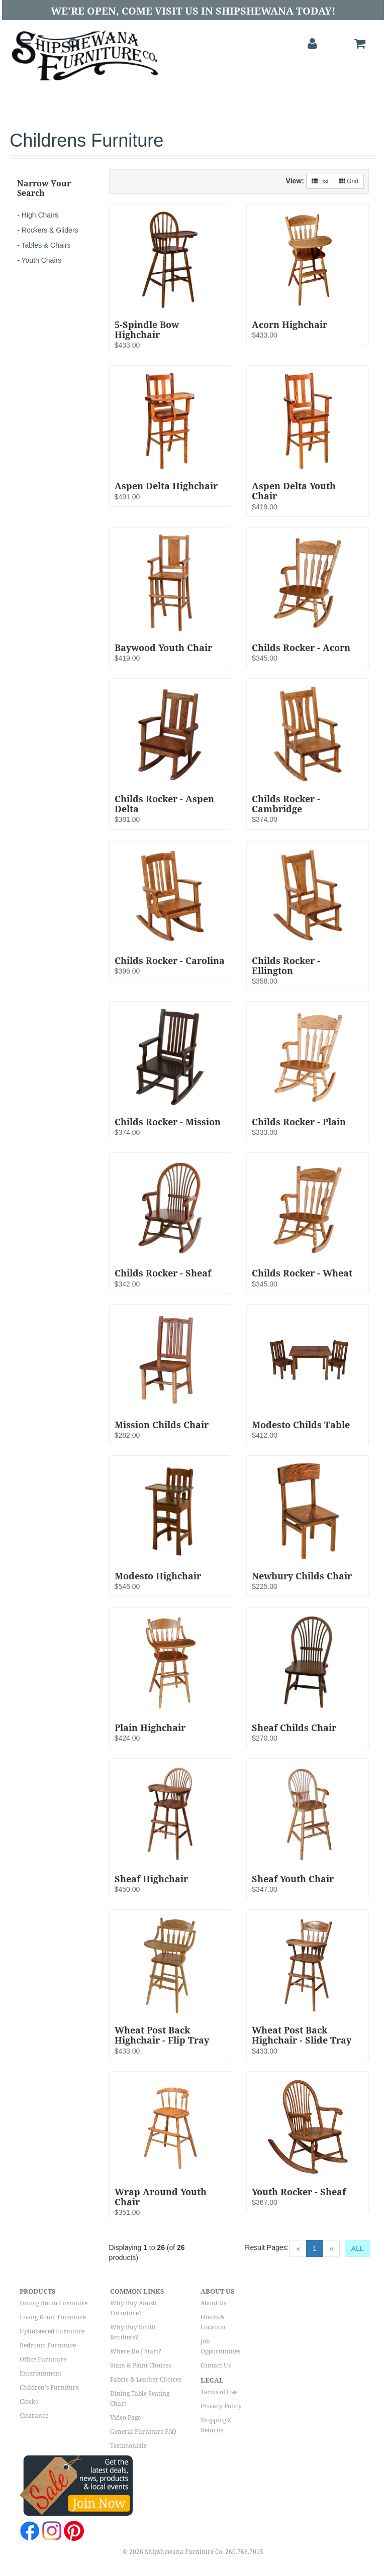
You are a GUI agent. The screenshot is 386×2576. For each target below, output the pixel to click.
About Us (213, 2303)
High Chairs (40, 215)
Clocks (29, 2401)
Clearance (34, 2415)
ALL (357, 2248)
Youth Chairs (42, 260)
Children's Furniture (49, 2387)
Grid (348, 181)
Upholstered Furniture (52, 2331)
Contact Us (216, 2365)
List (320, 181)
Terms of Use (219, 2392)
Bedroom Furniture (48, 2345)
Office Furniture (43, 2359)
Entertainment (40, 2373)
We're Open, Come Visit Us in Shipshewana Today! (193, 11)
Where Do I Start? (135, 2351)
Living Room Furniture (53, 2317)
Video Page (125, 2417)
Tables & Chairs (46, 245)
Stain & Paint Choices (140, 2365)
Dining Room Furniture (53, 2303)
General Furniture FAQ (143, 2431)
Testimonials (128, 2445)
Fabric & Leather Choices (145, 2379)
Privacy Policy (221, 2406)
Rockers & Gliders (50, 230)
